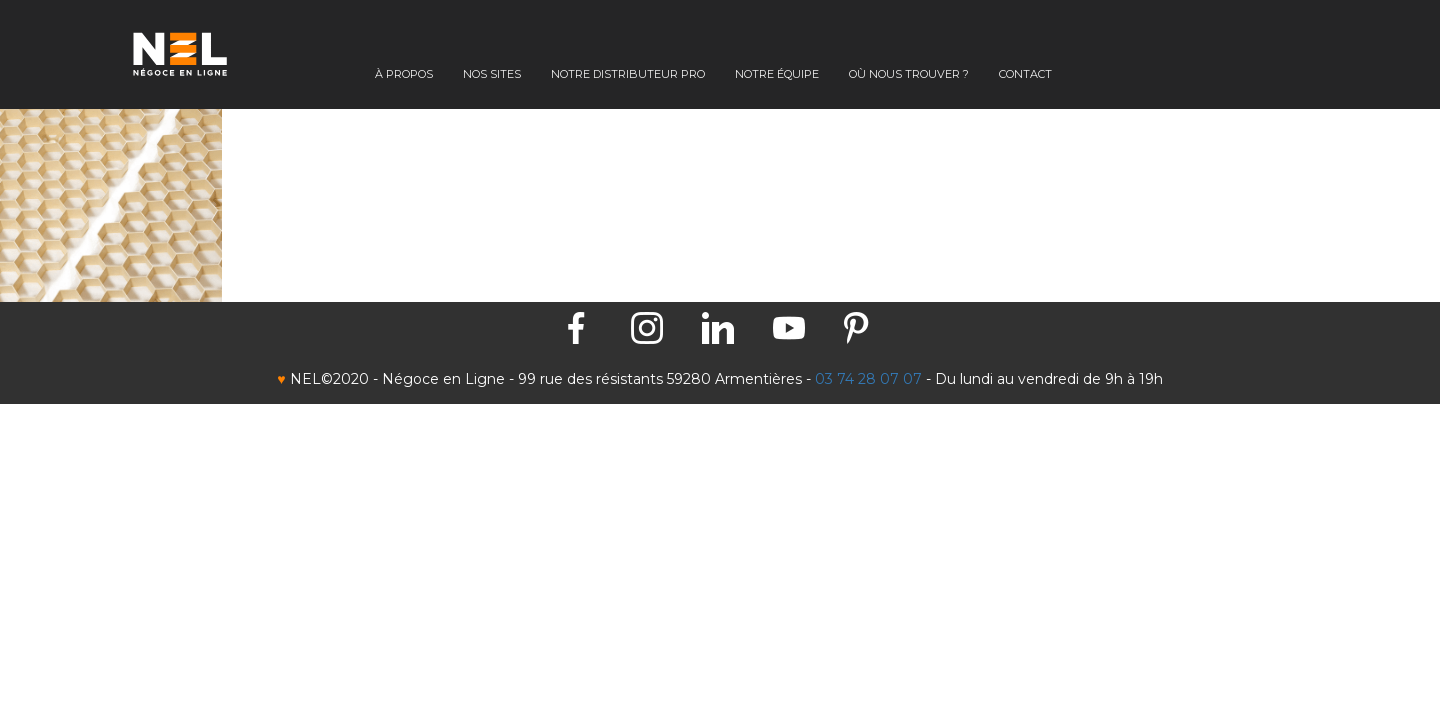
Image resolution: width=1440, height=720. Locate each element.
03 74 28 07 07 (868, 379)
